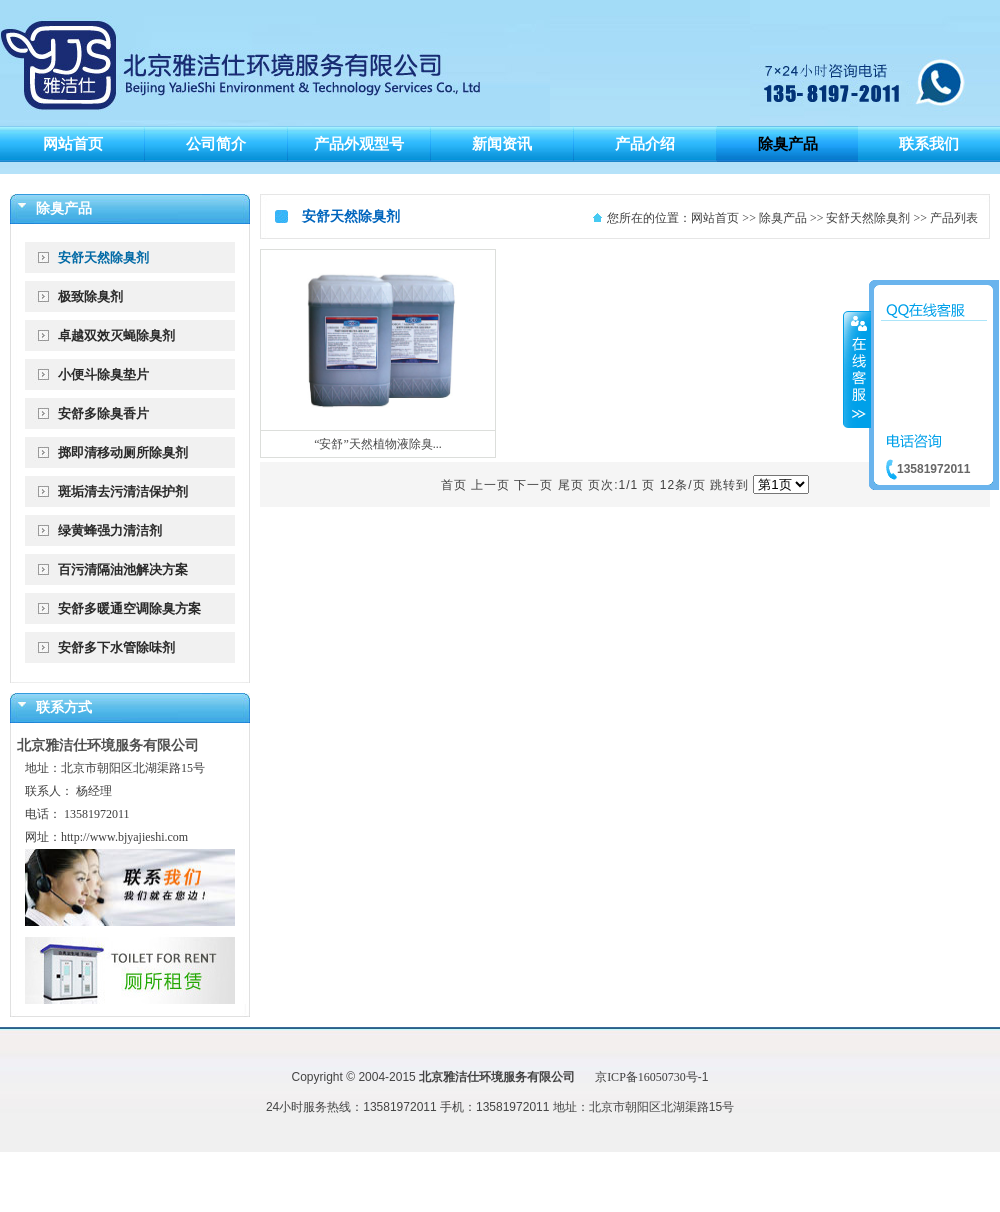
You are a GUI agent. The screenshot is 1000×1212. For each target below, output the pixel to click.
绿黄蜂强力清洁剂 (110, 530)
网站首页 (715, 218)
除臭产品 (783, 218)
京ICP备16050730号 (646, 1077)
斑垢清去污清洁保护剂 (123, 491)
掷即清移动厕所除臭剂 (123, 452)
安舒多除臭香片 (103, 413)
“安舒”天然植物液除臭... (378, 444)
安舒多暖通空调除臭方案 (129, 608)
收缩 (857, 369)
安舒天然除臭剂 (103, 257)
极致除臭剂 (90, 296)
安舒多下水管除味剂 (116, 647)
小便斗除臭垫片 (103, 374)
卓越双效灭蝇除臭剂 (116, 335)
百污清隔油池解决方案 (123, 569)
